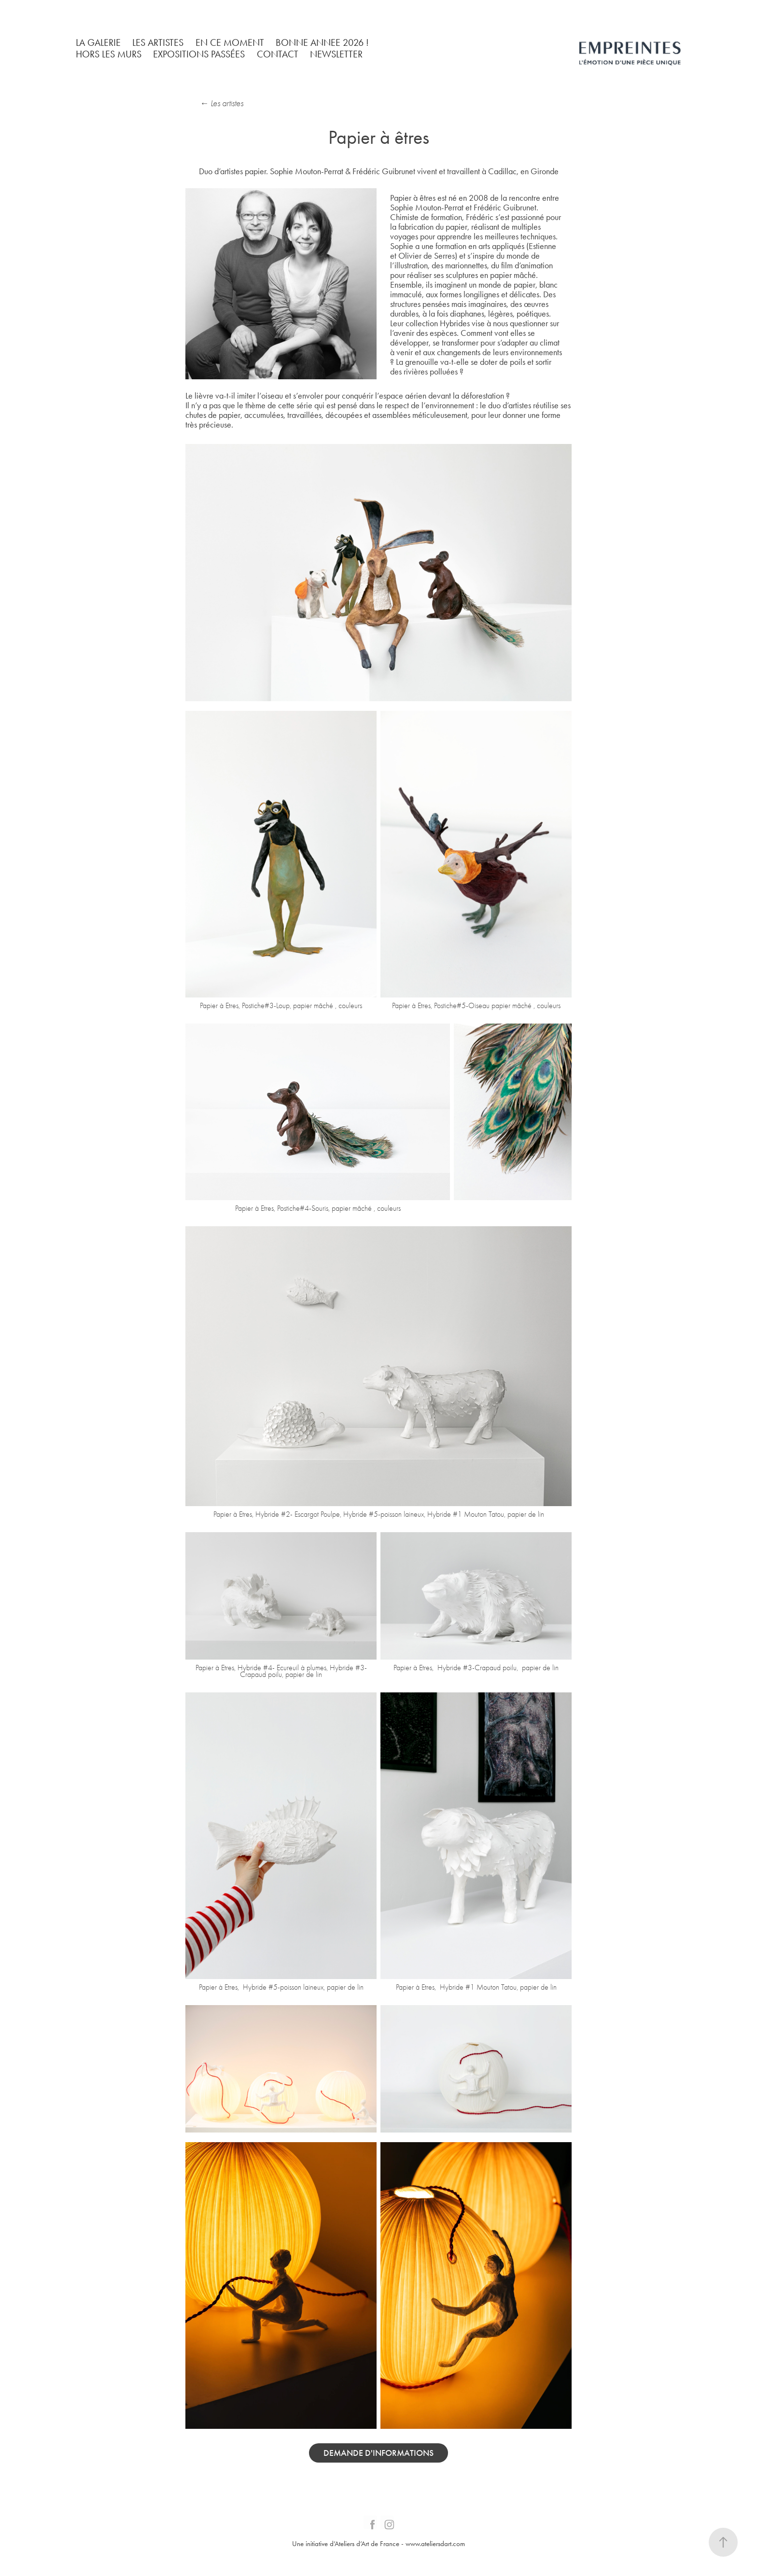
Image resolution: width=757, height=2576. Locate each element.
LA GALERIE (98, 42)
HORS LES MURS (108, 54)
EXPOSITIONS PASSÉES (199, 54)
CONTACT (277, 54)
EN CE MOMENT (230, 42)
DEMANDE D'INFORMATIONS (378, 2453)
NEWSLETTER (336, 54)
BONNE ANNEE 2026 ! (322, 42)
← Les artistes (221, 103)
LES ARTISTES (157, 42)
